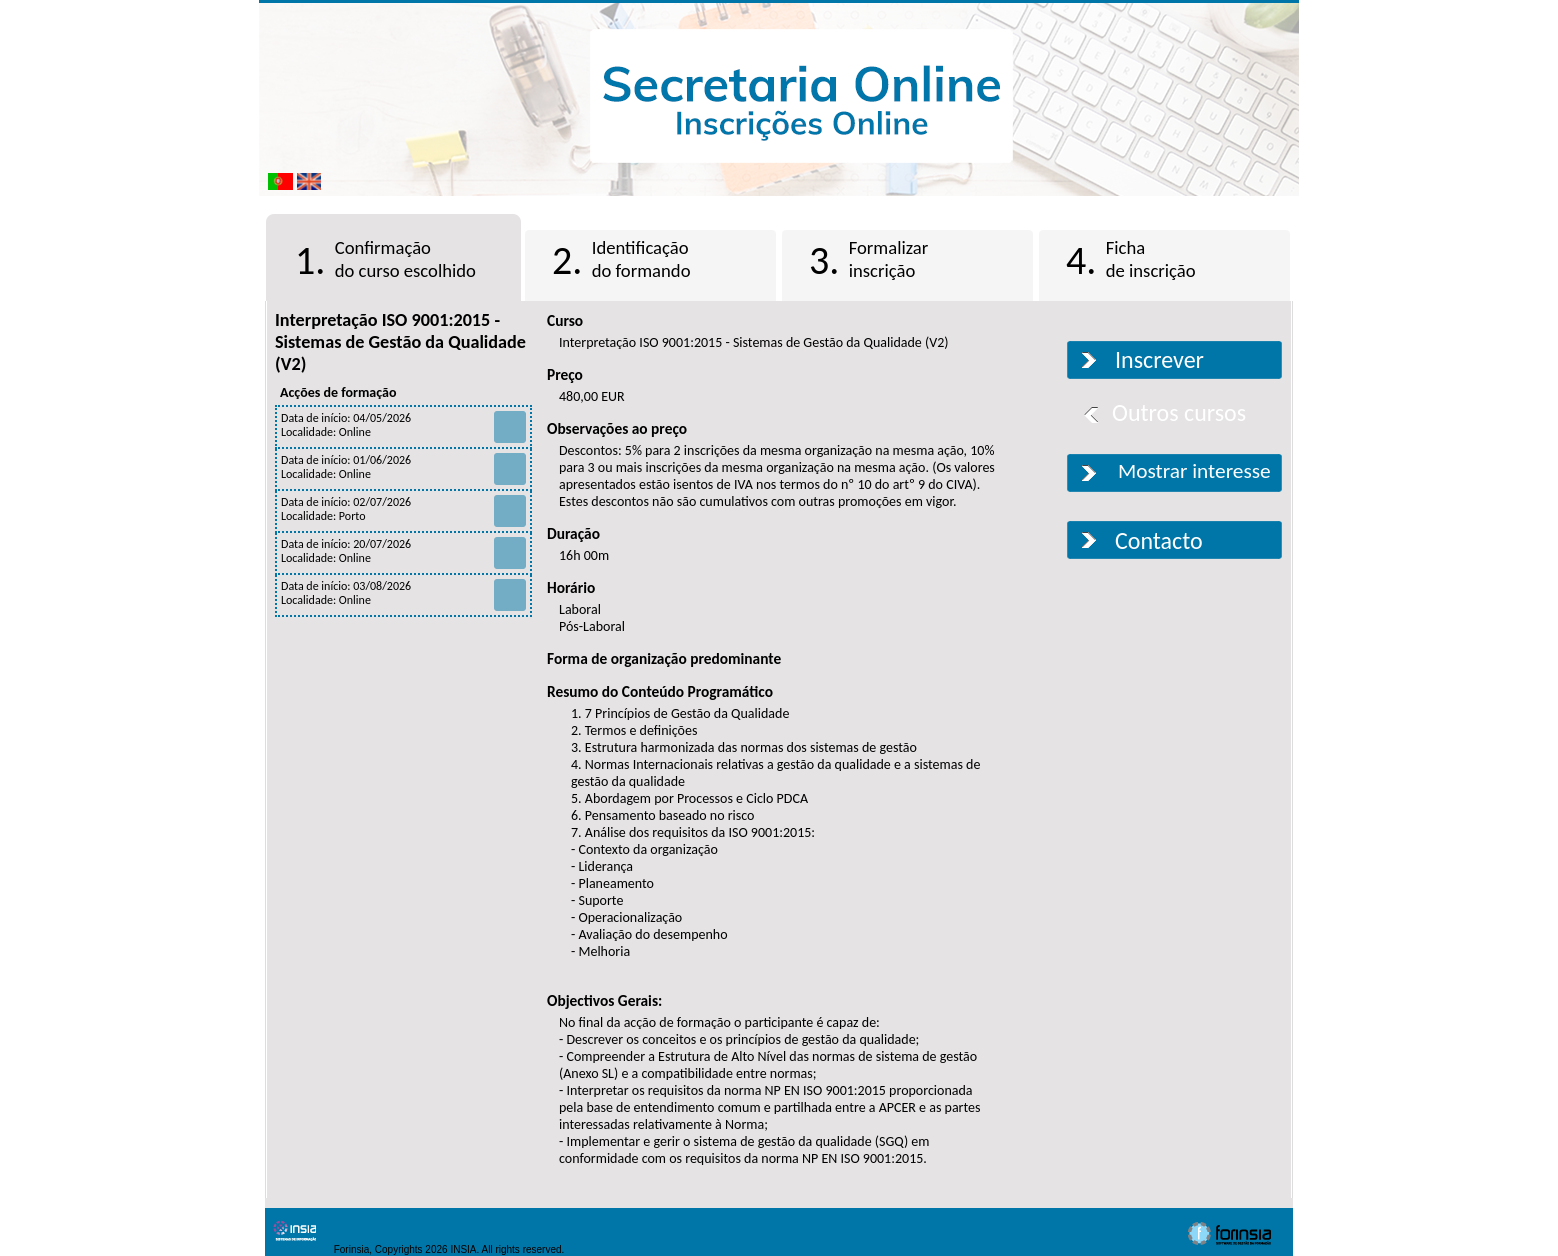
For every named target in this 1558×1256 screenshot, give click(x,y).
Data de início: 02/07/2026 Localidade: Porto (403, 509)
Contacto (1159, 540)
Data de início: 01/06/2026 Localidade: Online (403, 467)
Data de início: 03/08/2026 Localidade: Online (403, 593)
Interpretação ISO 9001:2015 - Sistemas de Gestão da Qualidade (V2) (400, 342)
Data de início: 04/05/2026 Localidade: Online (403, 425)
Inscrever (1159, 359)
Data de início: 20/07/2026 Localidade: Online (403, 551)
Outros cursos (1179, 412)
